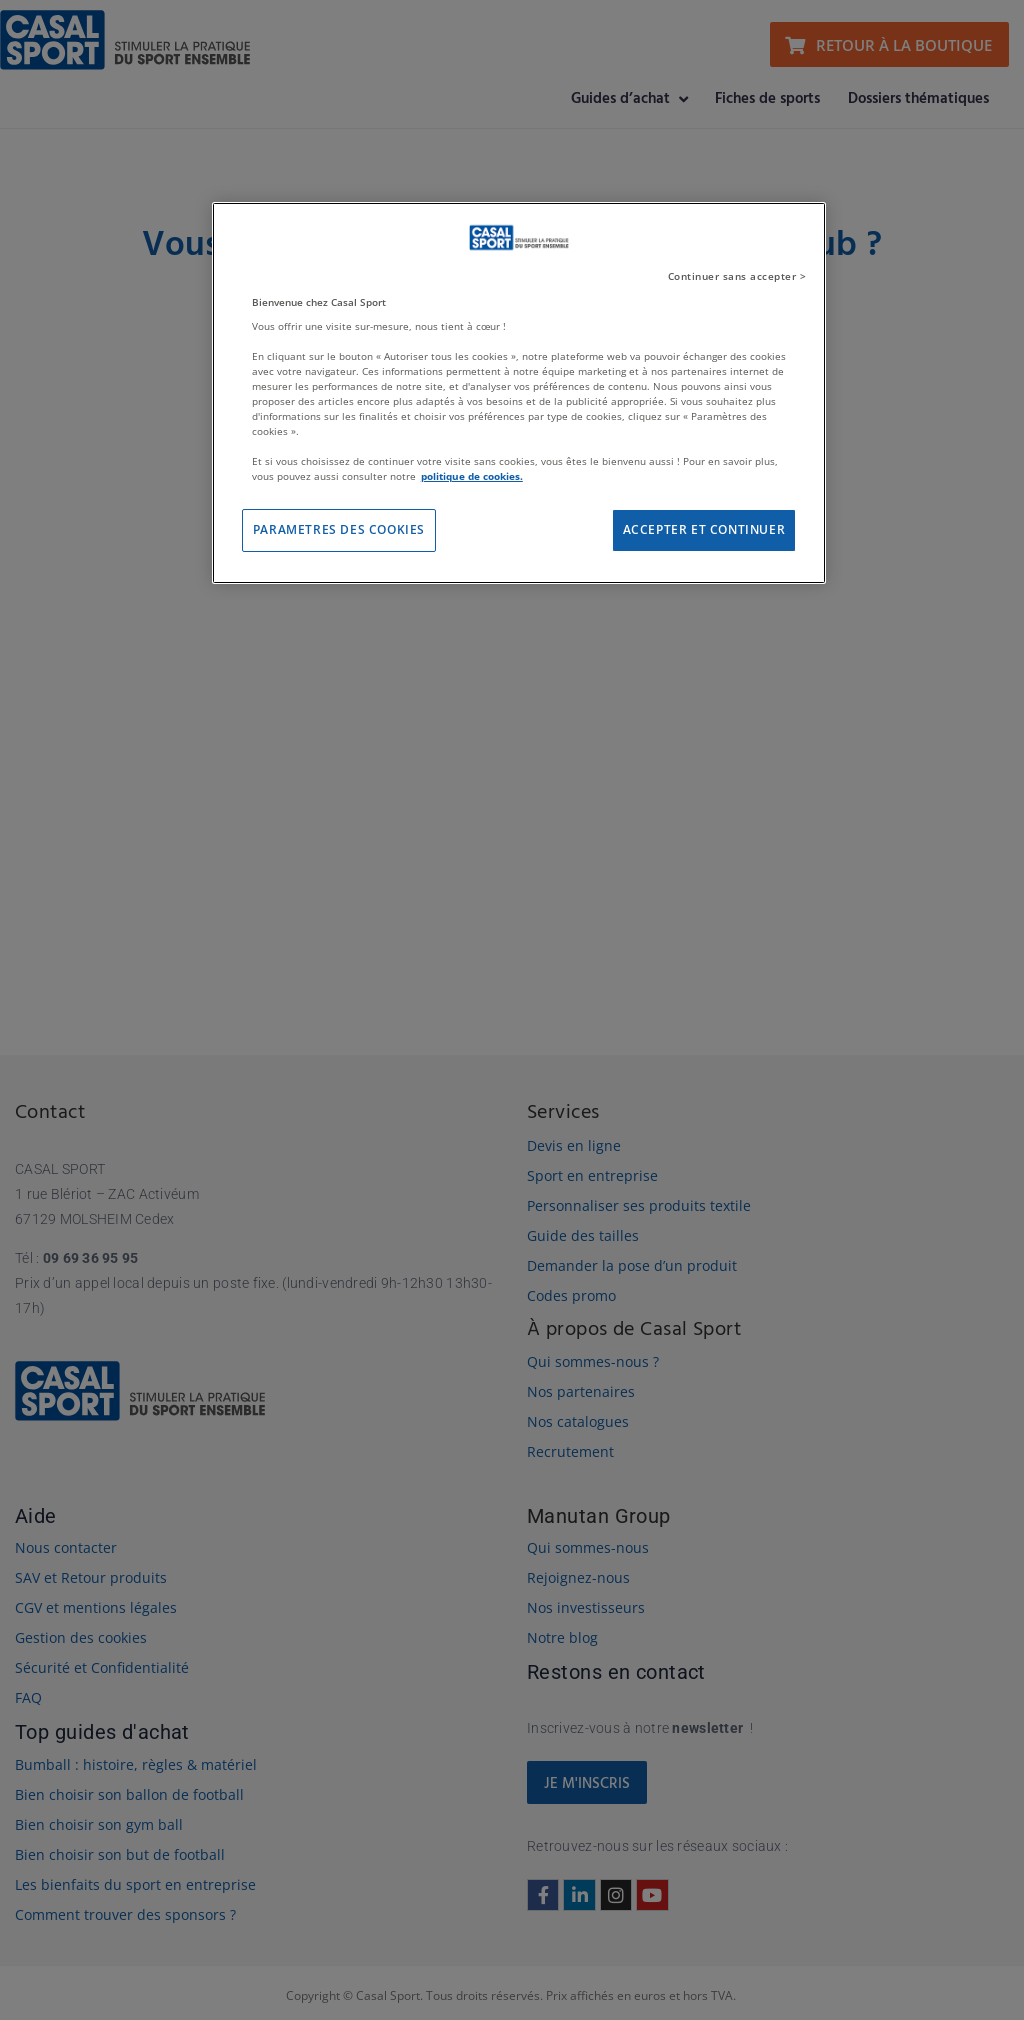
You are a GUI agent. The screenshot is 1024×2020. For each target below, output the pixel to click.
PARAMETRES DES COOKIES (339, 529)
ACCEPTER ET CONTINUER (704, 529)
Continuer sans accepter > (737, 276)
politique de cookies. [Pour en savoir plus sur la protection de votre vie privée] (472, 476)
